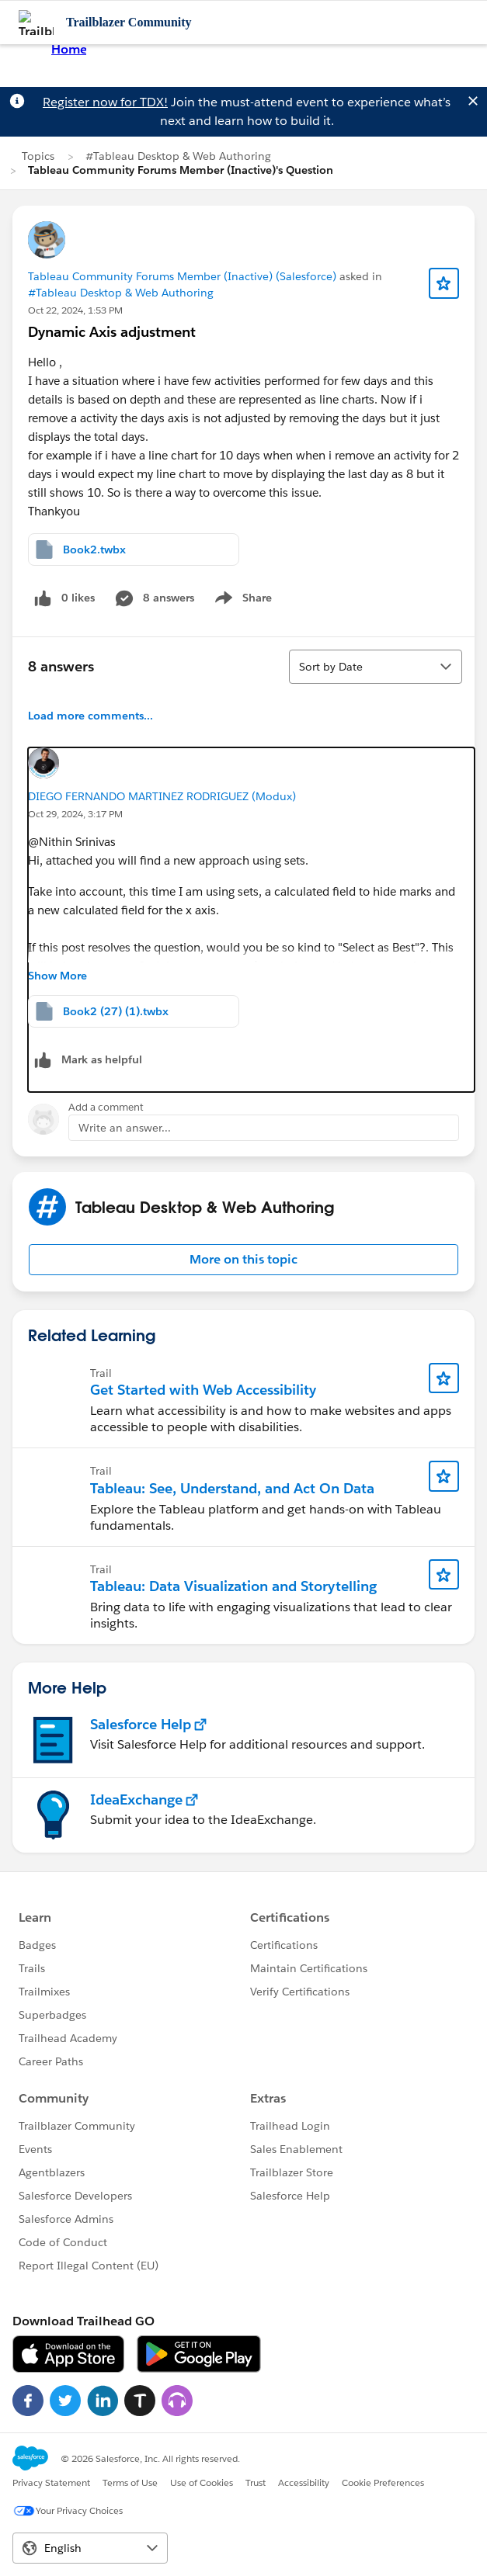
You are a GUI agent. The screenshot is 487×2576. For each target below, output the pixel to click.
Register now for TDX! (105, 102)
